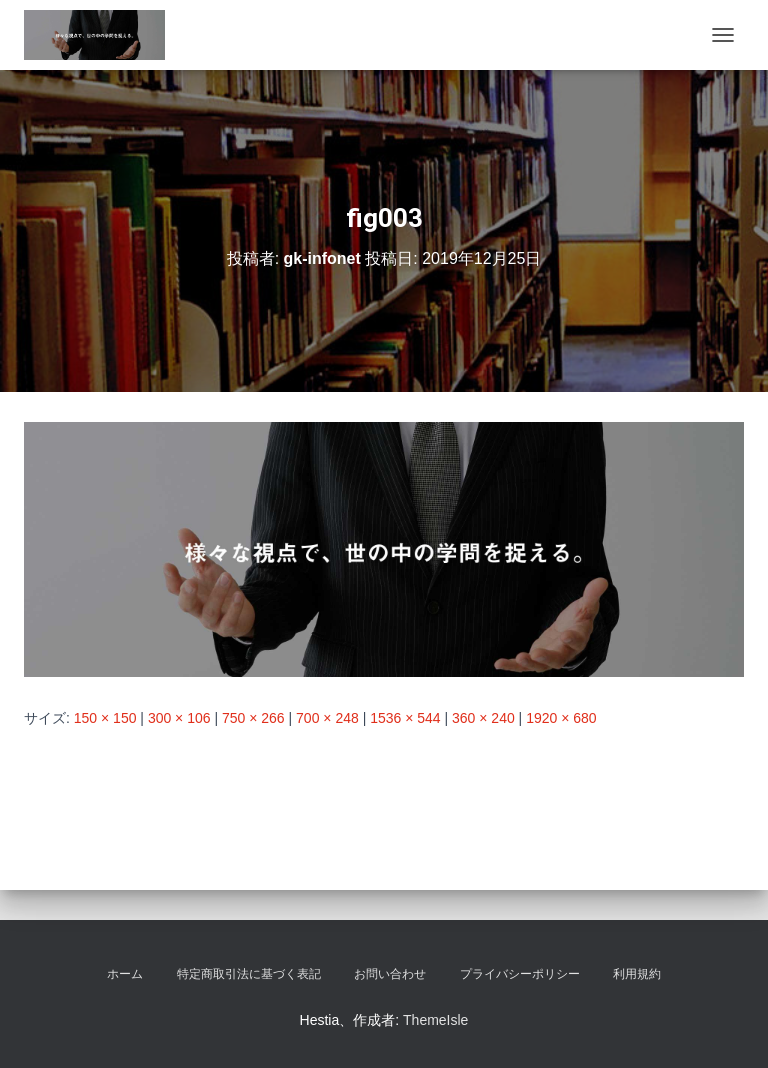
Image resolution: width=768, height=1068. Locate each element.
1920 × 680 (561, 718)
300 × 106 (179, 718)
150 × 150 (105, 718)
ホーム (125, 974)
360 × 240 (483, 718)
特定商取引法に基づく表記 (249, 974)
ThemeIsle (435, 1020)
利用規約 (637, 974)
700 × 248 (327, 718)
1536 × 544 (405, 718)
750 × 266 (253, 718)
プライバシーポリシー (520, 974)
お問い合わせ (390, 974)
